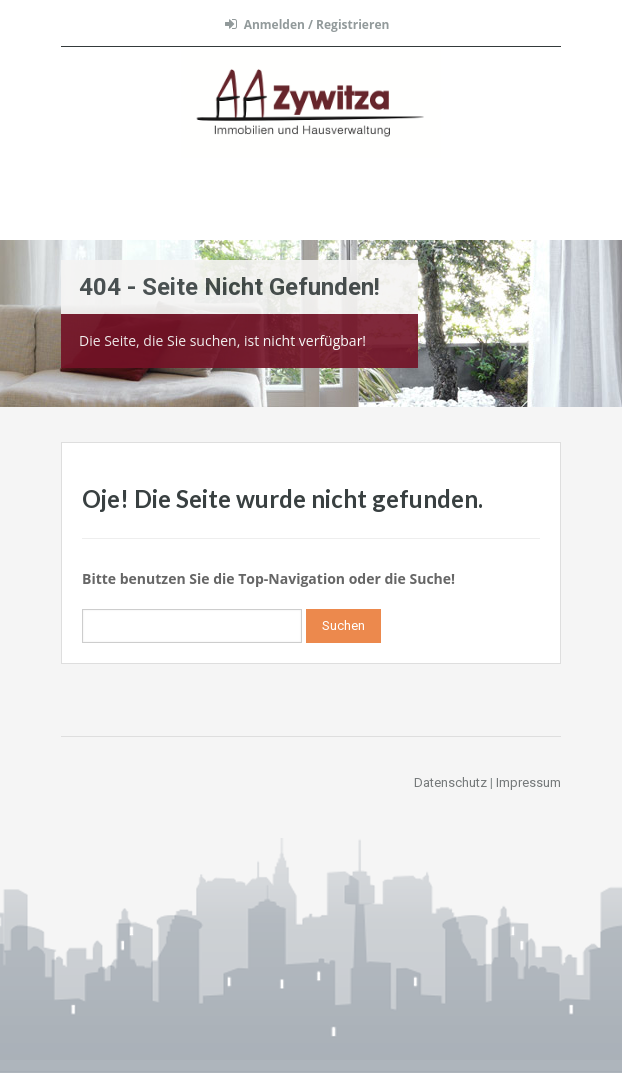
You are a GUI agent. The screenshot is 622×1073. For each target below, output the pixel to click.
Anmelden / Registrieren (307, 24)
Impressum (528, 782)
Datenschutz (450, 782)
